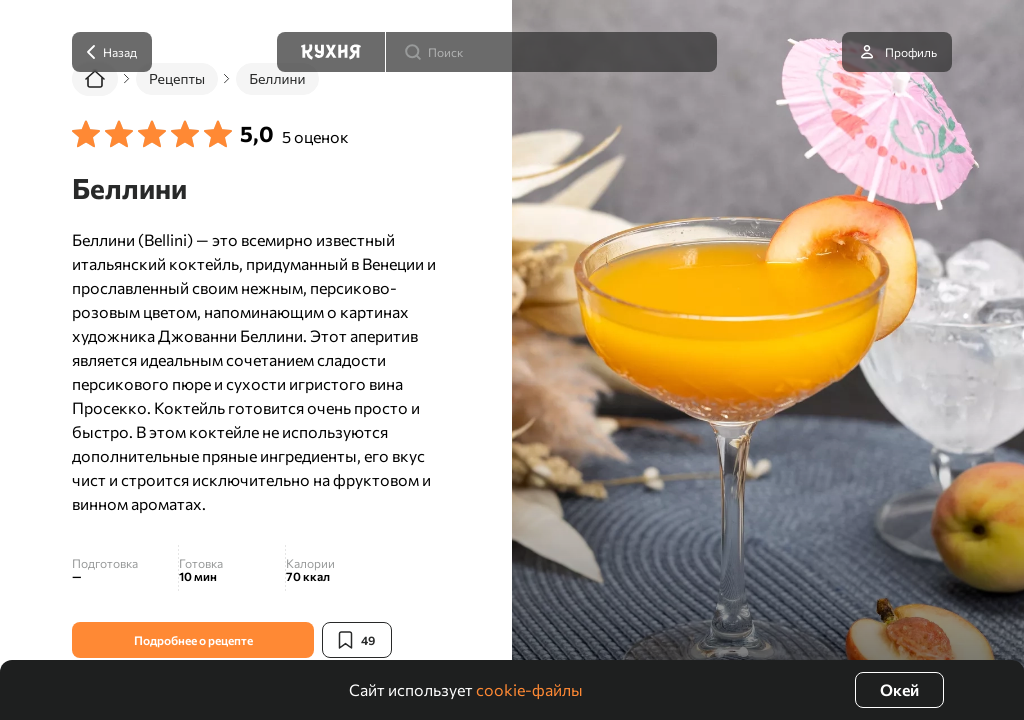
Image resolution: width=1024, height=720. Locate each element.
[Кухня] (331, 52)
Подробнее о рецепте (193, 640)
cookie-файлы (529, 689)
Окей (899, 689)
